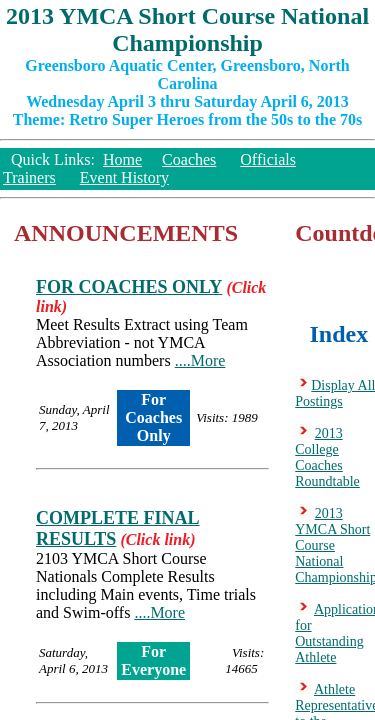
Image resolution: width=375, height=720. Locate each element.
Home (122, 159)
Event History (124, 177)
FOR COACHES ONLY (129, 287)
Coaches (189, 159)
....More (200, 360)
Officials (268, 159)
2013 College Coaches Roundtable (327, 457)
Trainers (29, 177)
